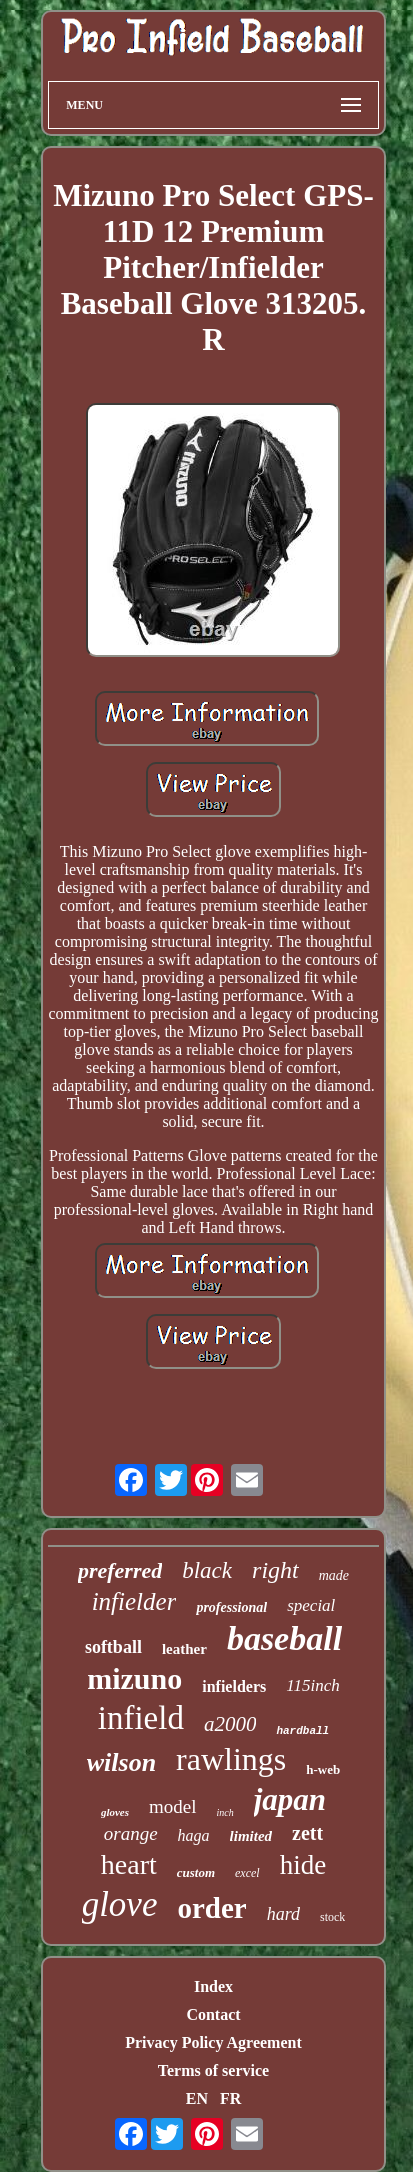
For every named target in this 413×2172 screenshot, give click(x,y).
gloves (115, 1812)
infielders (234, 1686)
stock (332, 1917)
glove (120, 1904)
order (211, 1908)
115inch (313, 1685)
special (311, 1605)
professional (231, 1607)
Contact (213, 2014)
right (275, 1570)
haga (194, 1835)
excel (247, 1873)
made (334, 1575)
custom (196, 1872)
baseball (284, 1638)
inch (225, 1812)
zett (307, 1833)
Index (213, 1986)
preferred (120, 1570)
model (173, 1806)
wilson (121, 1762)
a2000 (230, 1724)
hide (303, 1865)
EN (197, 2098)
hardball (302, 1731)
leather (184, 1649)
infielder (134, 1601)
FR (230, 2098)
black (207, 1570)
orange (131, 1833)
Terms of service (213, 2070)
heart (129, 1864)
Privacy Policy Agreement (213, 2042)
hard (283, 1914)
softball (113, 1647)
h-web (323, 1769)
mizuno (134, 1678)
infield (141, 1718)
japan (290, 1799)
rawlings (231, 1759)
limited (251, 1836)
